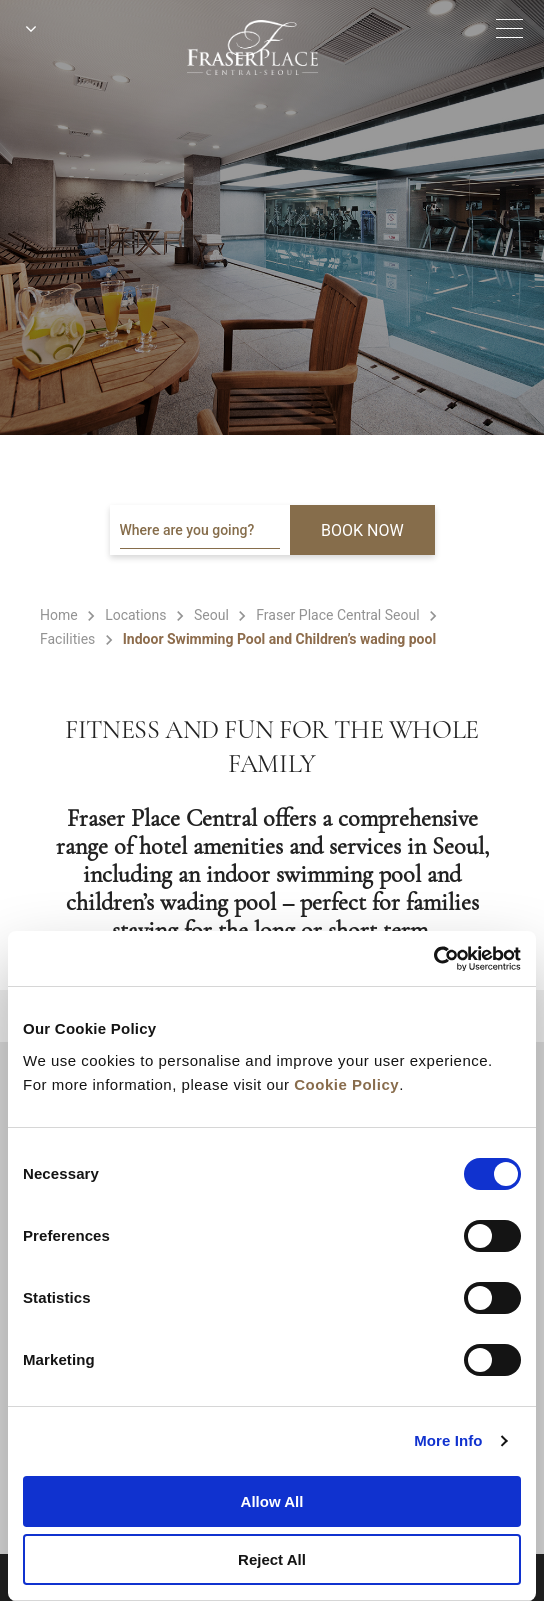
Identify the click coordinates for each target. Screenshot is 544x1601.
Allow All (272, 1501)
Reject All (272, 1559)
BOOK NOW (362, 530)
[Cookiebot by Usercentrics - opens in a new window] (433, 959)
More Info (448, 1440)
